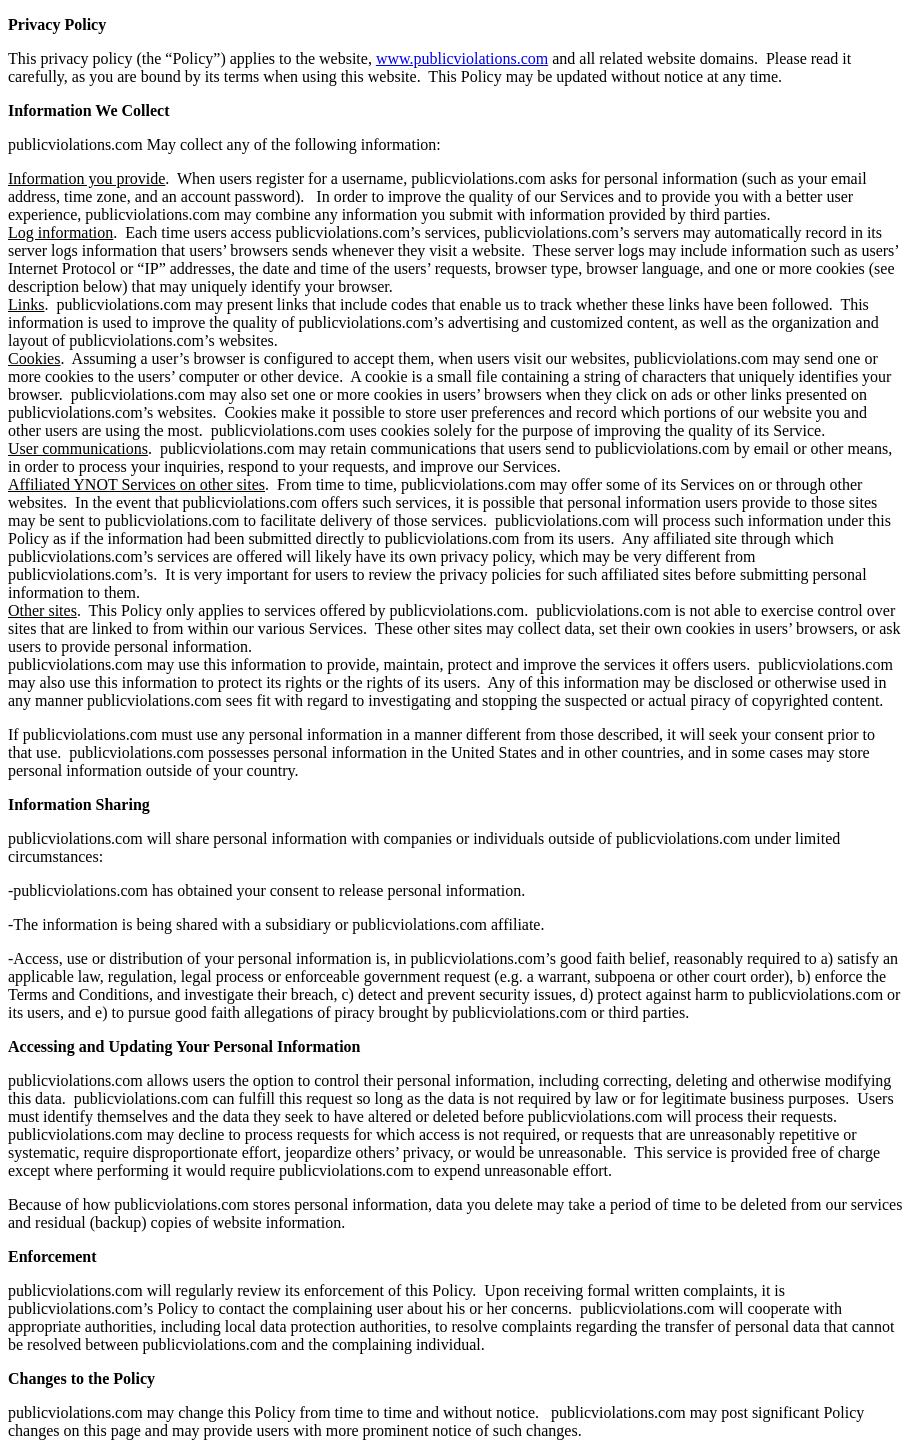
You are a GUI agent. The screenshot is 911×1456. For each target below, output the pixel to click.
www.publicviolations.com (462, 58)
